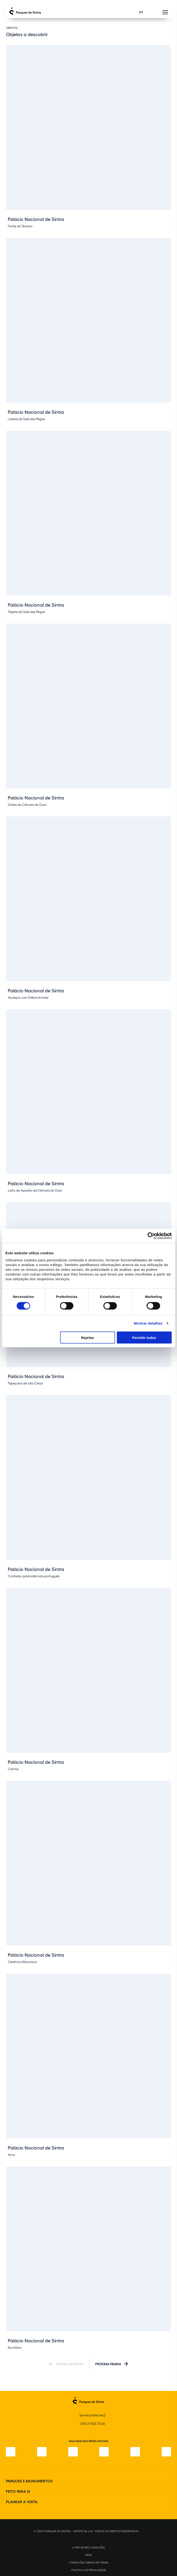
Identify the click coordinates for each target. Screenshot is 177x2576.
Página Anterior (69, 2364)
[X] (73, 2451)
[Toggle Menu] (165, 13)
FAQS (88, 2554)
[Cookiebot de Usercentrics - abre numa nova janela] (151, 1235)
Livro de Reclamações (88, 2547)
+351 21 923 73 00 (92, 2424)
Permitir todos (144, 1337)
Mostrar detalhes (148, 1323)
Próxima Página (108, 2364)
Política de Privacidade (88, 2570)
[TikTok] (104, 2451)
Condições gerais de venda (88, 2562)
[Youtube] (135, 2451)
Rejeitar (87, 1337)
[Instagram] (42, 2451)
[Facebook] (10, 2451)
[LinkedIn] (166, 2451)
